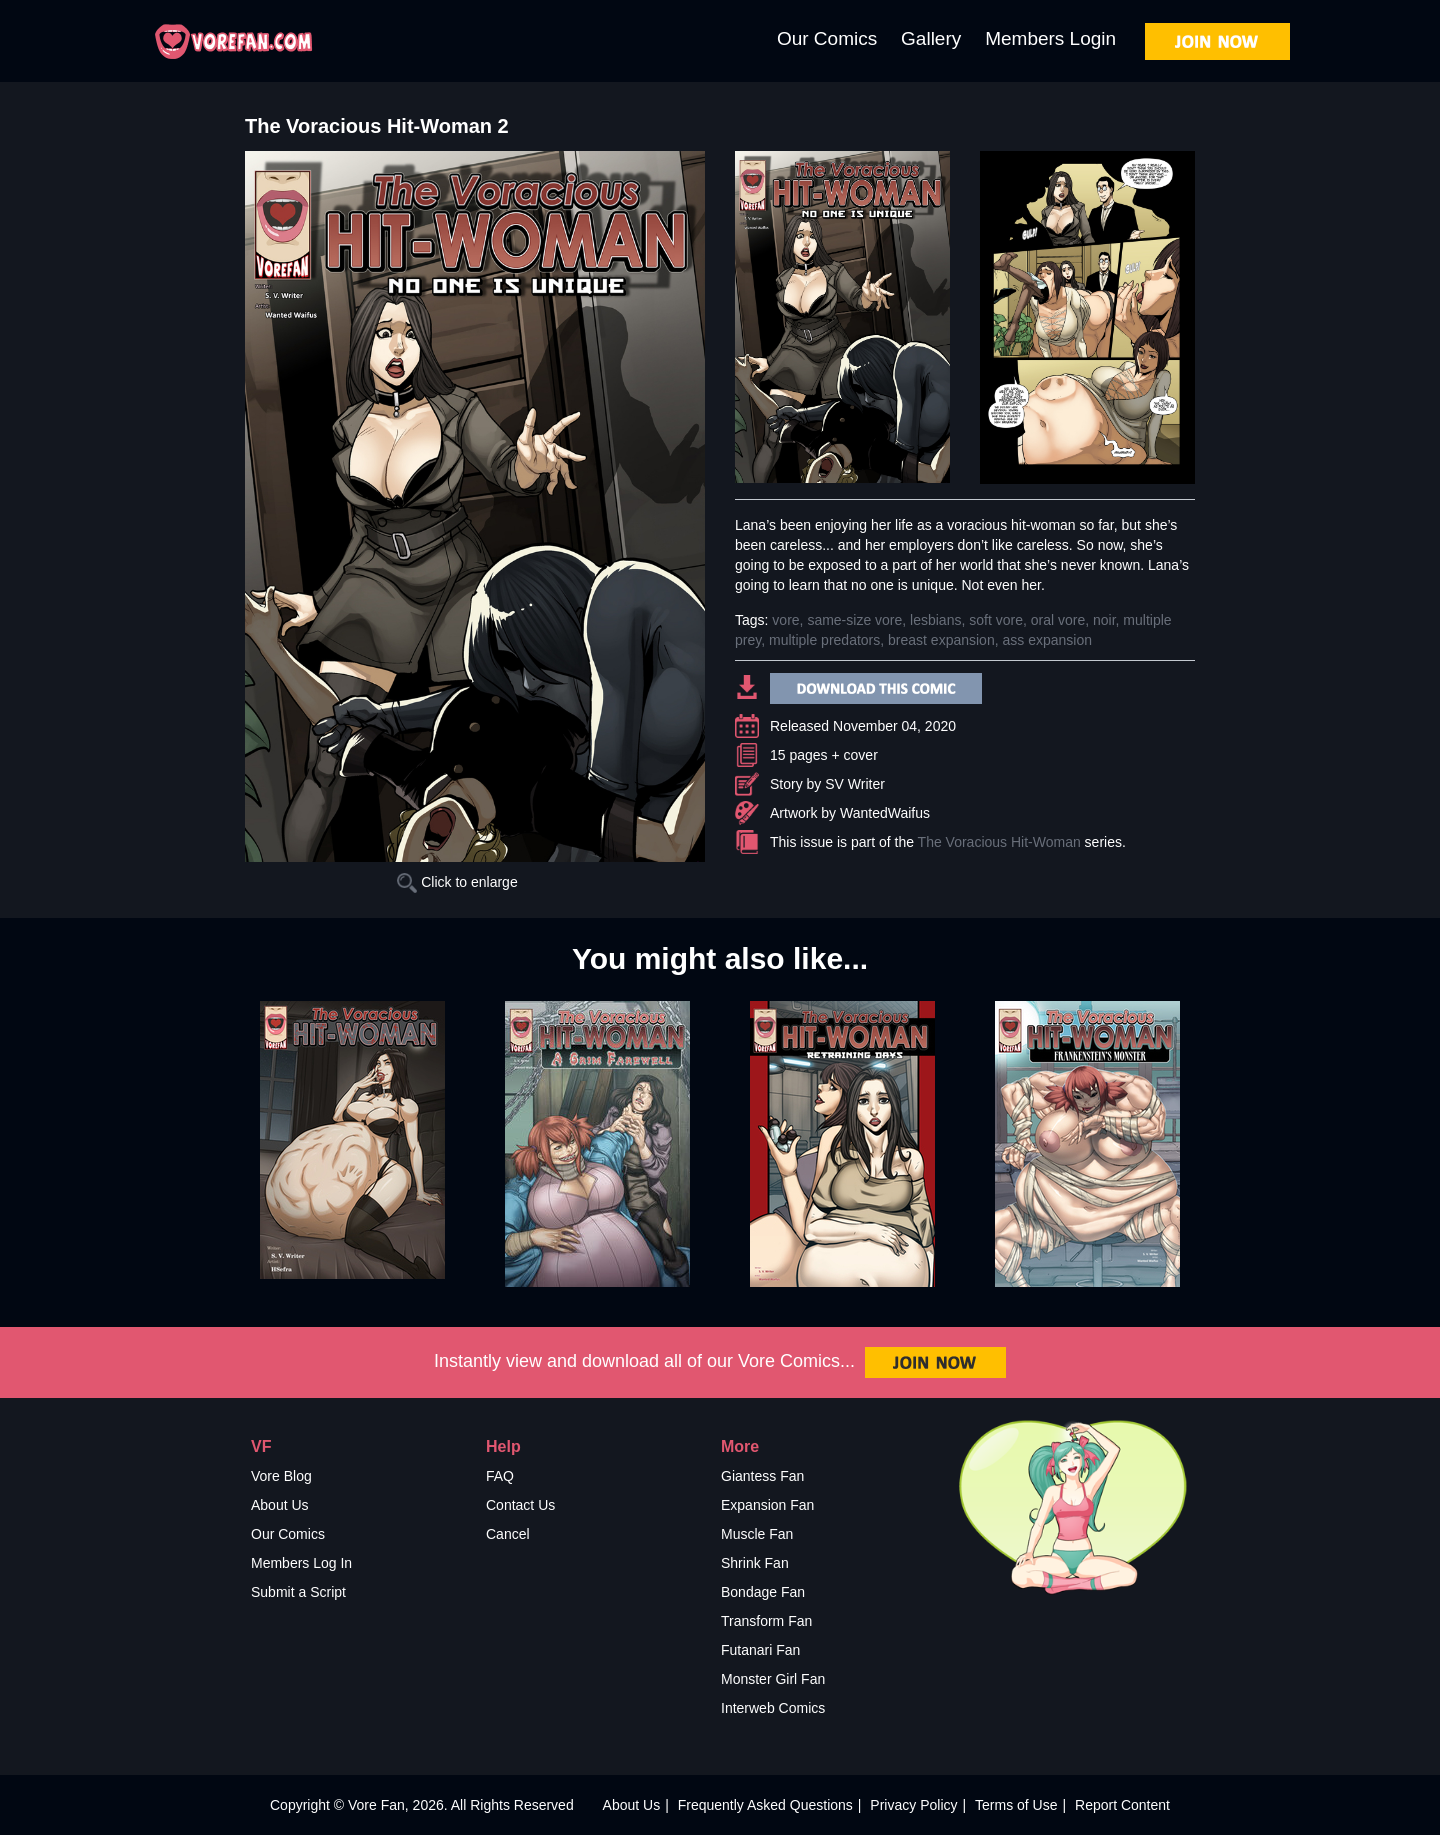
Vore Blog (281, 1476)
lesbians (935, 620)
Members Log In (301, 1563)
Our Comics (827, 38)
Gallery (931, 38)
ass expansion (1047, 640)
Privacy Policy (913, 1805)
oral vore (1058, 620)
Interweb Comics (773, 1708)
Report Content (1122, 1805)
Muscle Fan (757, 1534)
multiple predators (824, 640)
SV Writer (855, 784)
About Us (280, 1505)
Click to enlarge (457, 882)
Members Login (1050, 38)
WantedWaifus (885, 813)
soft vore (996, 620)
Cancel (508, 1534)
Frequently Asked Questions (765, 1805)
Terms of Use (1016, 1805)
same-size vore (854, 620)
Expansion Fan (767, 1505)
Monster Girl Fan (773, 1679)
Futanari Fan (760, 1650)
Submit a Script (298, 1592)
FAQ (500, 1476)
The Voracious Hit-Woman (999, 842)
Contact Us (520, 1505)
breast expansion (941, 640)
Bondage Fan (763, 1592)
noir (1104, 620)
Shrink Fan (755, 1563)
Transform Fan (766, 1621)
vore (785, 620)
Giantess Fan (762, 1476)
